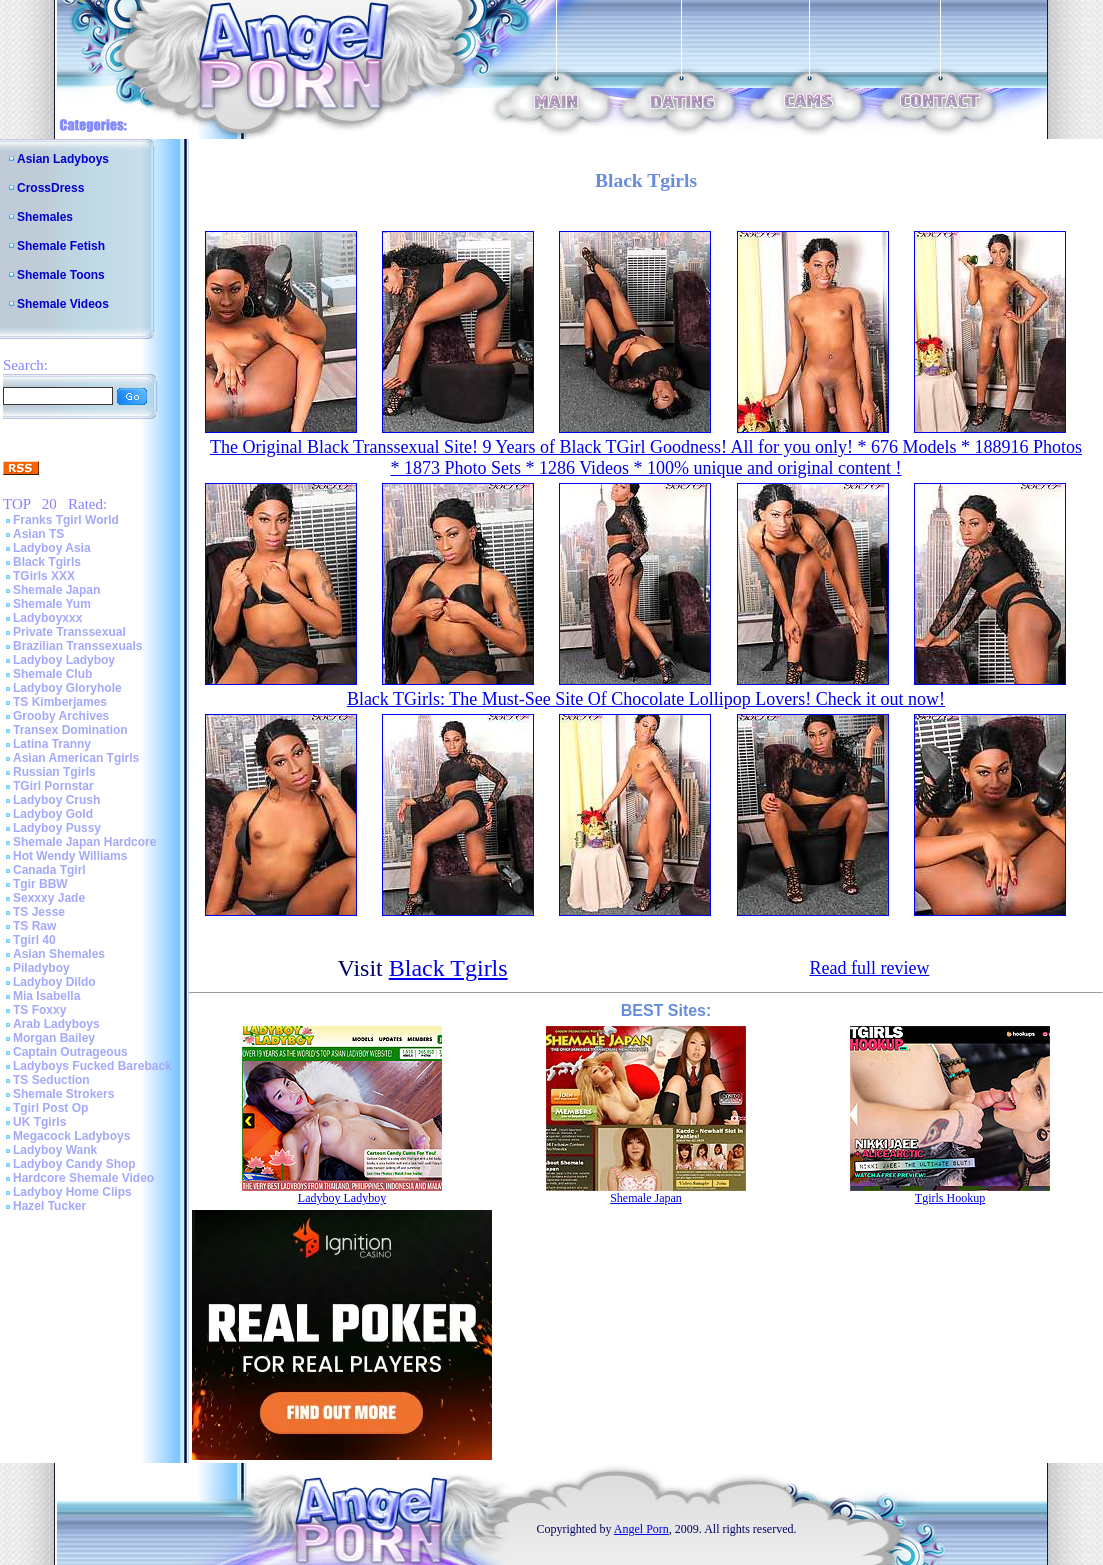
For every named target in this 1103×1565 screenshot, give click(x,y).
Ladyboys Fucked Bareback (92, 1066)
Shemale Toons (61, 275)
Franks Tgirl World (66, 520)
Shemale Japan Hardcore (84, 842)
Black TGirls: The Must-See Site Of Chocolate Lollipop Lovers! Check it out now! (646, 699)
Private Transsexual (69, 632)
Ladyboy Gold (53, 814)
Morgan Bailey (54, 1038)
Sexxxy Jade (49, 898)
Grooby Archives (61, 716)
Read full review (869, 968)
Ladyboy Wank (55, 1150)
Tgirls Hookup (950, 1198)
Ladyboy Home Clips (72, 1192)
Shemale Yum (52, 604)
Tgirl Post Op (50, 1108)
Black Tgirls (47, 562)
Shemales (45, 217)
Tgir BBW (40, 884)
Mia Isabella (46, 996)
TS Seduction (51, 1080)
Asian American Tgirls (76, 758)
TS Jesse (39, 912)
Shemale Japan (56, 590)
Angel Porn (641, 1529)
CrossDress (50, 188)
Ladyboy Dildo (54, 982)
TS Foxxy (39, 1010)
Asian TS (38, 534)
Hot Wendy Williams (70, 856)
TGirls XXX (44, 576)
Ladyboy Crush (56, 800)
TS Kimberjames (60, 702)
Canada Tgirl (49, 870)
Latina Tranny (52, 744)
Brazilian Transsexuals (77, 646)
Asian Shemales (59, 954)
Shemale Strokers (63, 1094)
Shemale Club (52, 674)
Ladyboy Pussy (57, 828)
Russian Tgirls (54, 772)
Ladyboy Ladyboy (64, 660)
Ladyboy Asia (52, 548)
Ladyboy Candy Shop (74, 1164)
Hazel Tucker (49, 1206)
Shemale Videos (63, 304)
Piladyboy (41, 968)
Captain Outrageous (70, 1052)
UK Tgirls (39, 1122)
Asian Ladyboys (63, 159)
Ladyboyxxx (47, 618)
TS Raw (34, 926)
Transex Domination (70, 730)
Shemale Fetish (61, 246)
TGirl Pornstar (53, 786)
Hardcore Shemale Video (83, 1178)
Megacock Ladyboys (71, 1136)
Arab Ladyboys (56, 1024)
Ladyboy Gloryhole (67, 688)
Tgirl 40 (34, 940)
